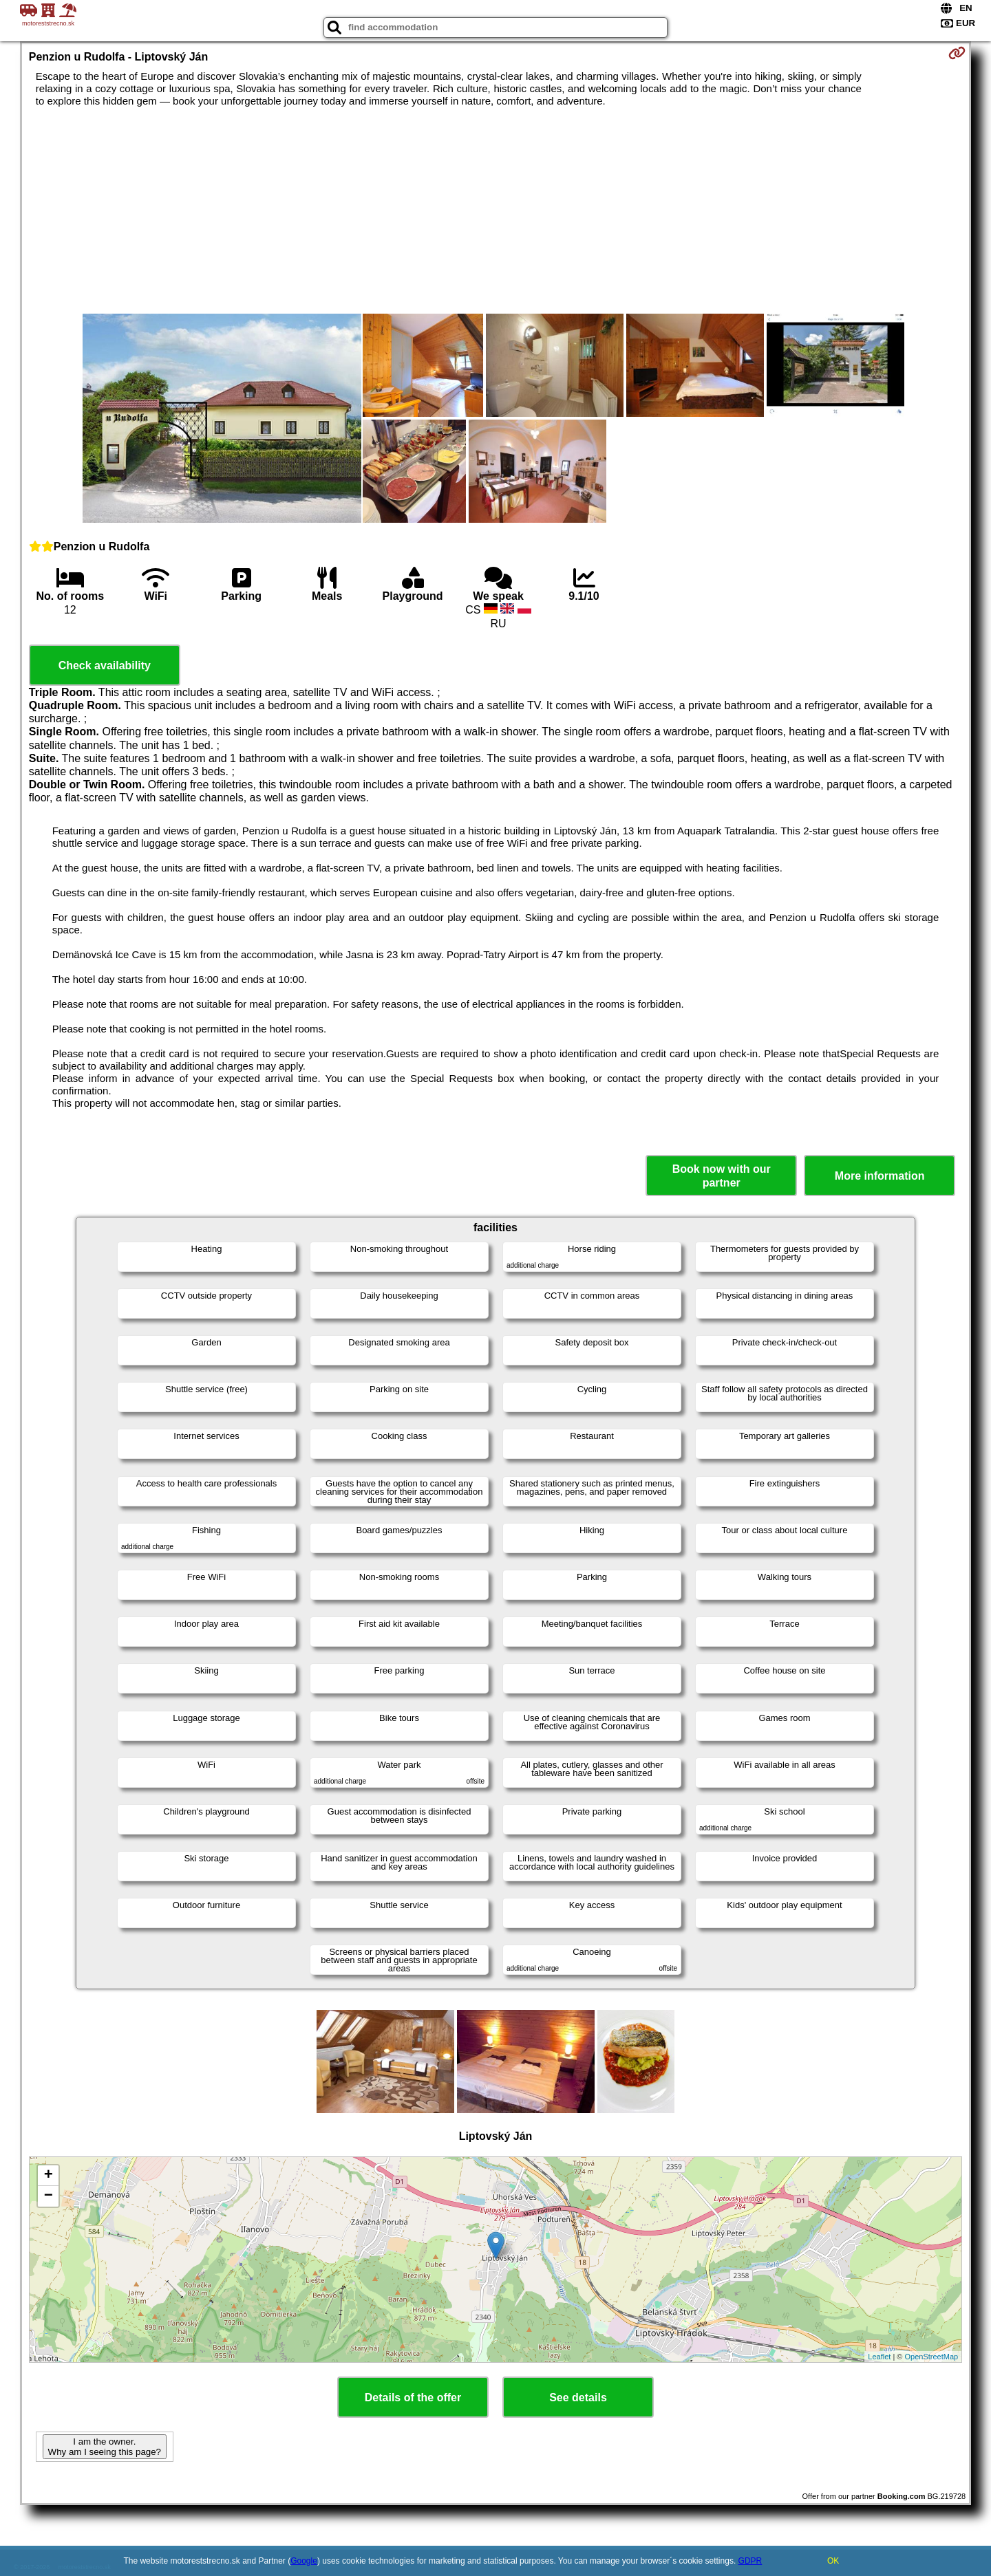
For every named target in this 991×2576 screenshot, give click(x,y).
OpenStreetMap (932, 2356)
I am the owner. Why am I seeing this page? (104, 2446)
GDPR (750, 2561)
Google (303, 2561)
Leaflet (879, 2356)
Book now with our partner (721, 1175)
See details (578, 2397)
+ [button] (48, 2175)
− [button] (48, 2196)
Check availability (104, 665)
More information (880, 1176)
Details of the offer (413, 2397)
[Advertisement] (495, 210)
